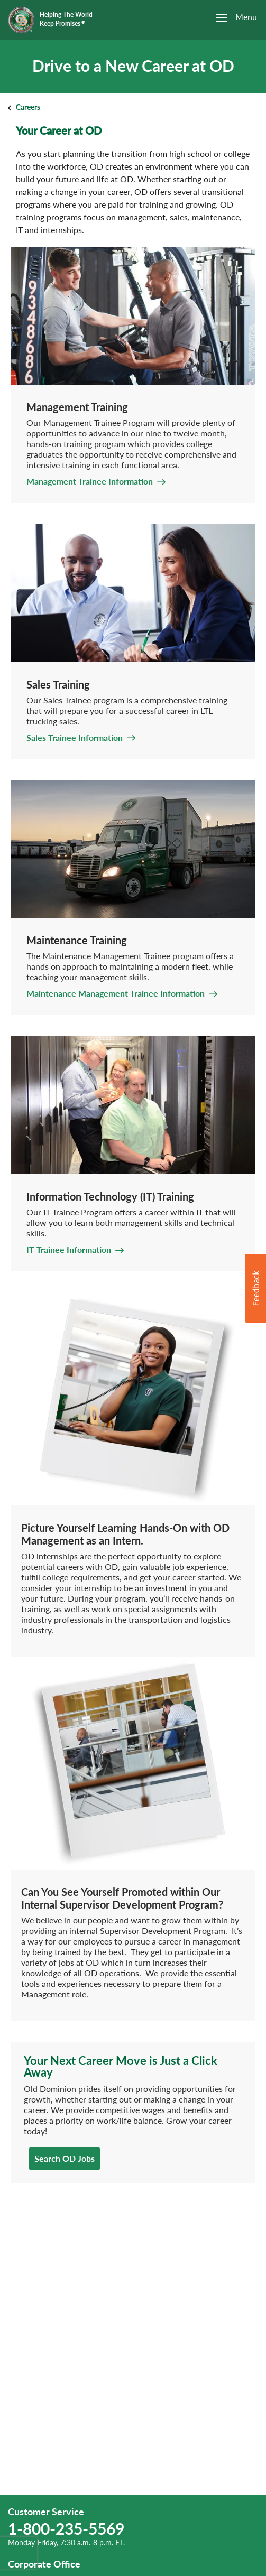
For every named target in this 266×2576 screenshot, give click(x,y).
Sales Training (58, 684)
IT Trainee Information (68, 1249)
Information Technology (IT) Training (110, 1196)
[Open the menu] (230, 18)
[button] (255, 1288)
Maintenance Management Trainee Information (115, 993)
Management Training (77, 407)
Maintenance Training (76, 940)
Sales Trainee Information (74, 737)
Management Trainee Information (89, 481)
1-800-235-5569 (66, 2528)
